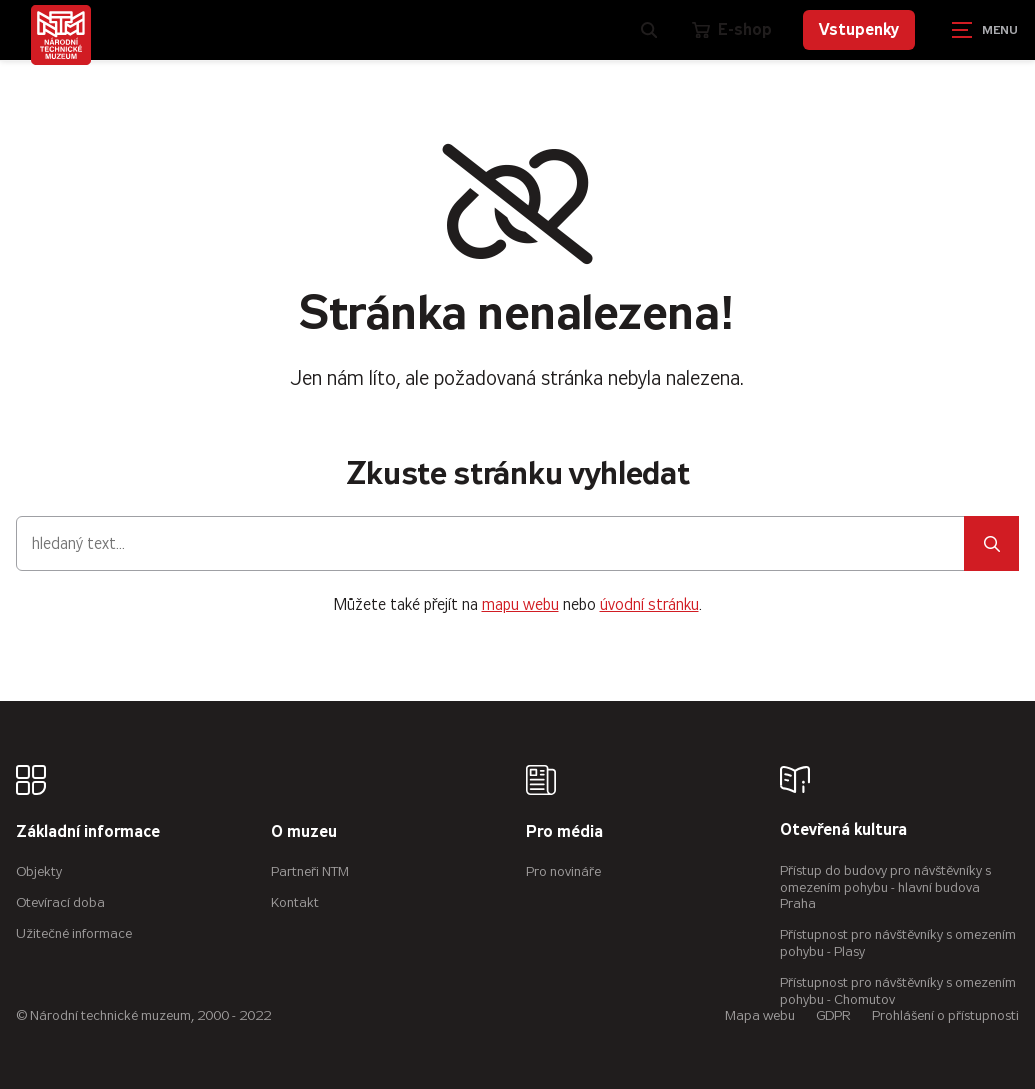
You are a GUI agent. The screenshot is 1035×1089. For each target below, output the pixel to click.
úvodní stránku (649, 604)
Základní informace (88, 832)
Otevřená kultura (843, 830)
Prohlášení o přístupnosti (945, 1015)
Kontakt (295, 902)
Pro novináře (563, 871)
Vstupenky (859, 29)
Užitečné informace (74, 933)
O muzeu (304, 832)
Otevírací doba (60, 902)
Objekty (39, 871)
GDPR (833, 1015)
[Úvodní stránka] (61, 35)
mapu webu (520, 604)
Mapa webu (760, 1015)
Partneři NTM (310, 871)
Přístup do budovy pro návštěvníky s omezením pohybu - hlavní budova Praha (885, 887)
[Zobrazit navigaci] (985, 30)
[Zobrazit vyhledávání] (649, 30)
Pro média (564, 832)
